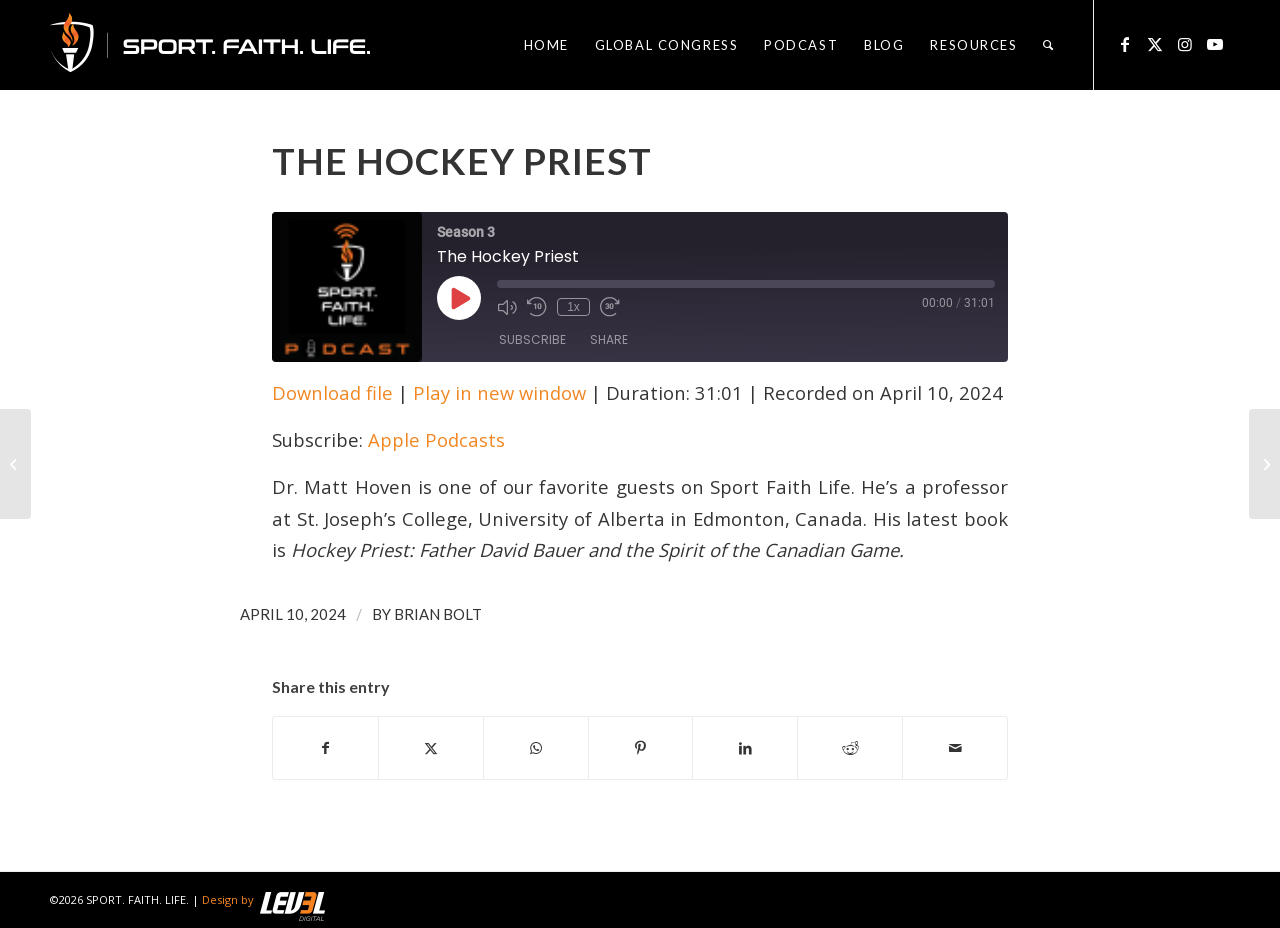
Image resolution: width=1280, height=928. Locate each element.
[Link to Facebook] (1125, 44)
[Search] (1049, 45)
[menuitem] (546, 45)
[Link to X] (1155, 44)
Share (609, 339)
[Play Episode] (459, 298)
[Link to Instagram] (1185, 44)
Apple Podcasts (436, 439)
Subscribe (532, 339)
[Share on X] (431, 748)
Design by (263, 899)
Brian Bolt (438, 614)
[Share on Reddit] (850, 748)
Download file (332, 392)
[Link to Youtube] (1215, 44)
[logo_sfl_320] (210, 45)
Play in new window (499, 392)
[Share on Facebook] (325, 748)
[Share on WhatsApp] (536, 748)
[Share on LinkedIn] (745, 748)
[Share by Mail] (955, 748)
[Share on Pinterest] (641, 748)
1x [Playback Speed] (573, 307)
